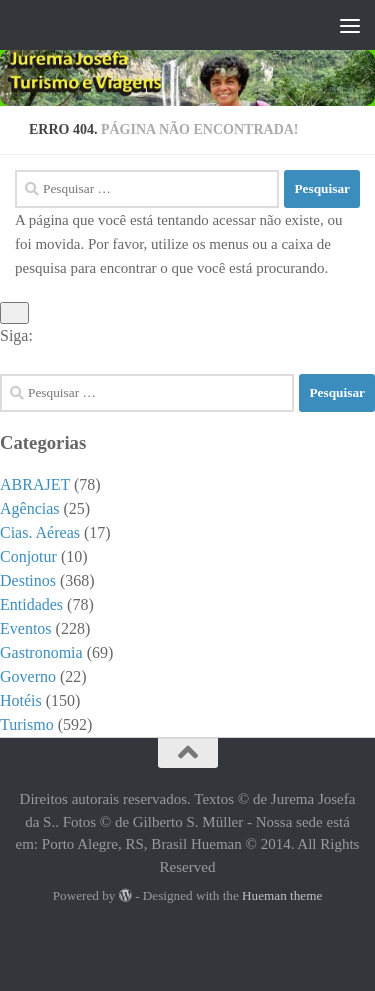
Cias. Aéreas (40, 532)
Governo (28, 676)
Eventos (26, 628)
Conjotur (28, 556)
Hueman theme (282, 895)
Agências (30, 508)
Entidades (31, 604)
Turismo (27, 724)
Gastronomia (41, 652)
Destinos (28, 580)
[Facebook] (331, 359)
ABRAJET (35, 484)
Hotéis (21, 700)
